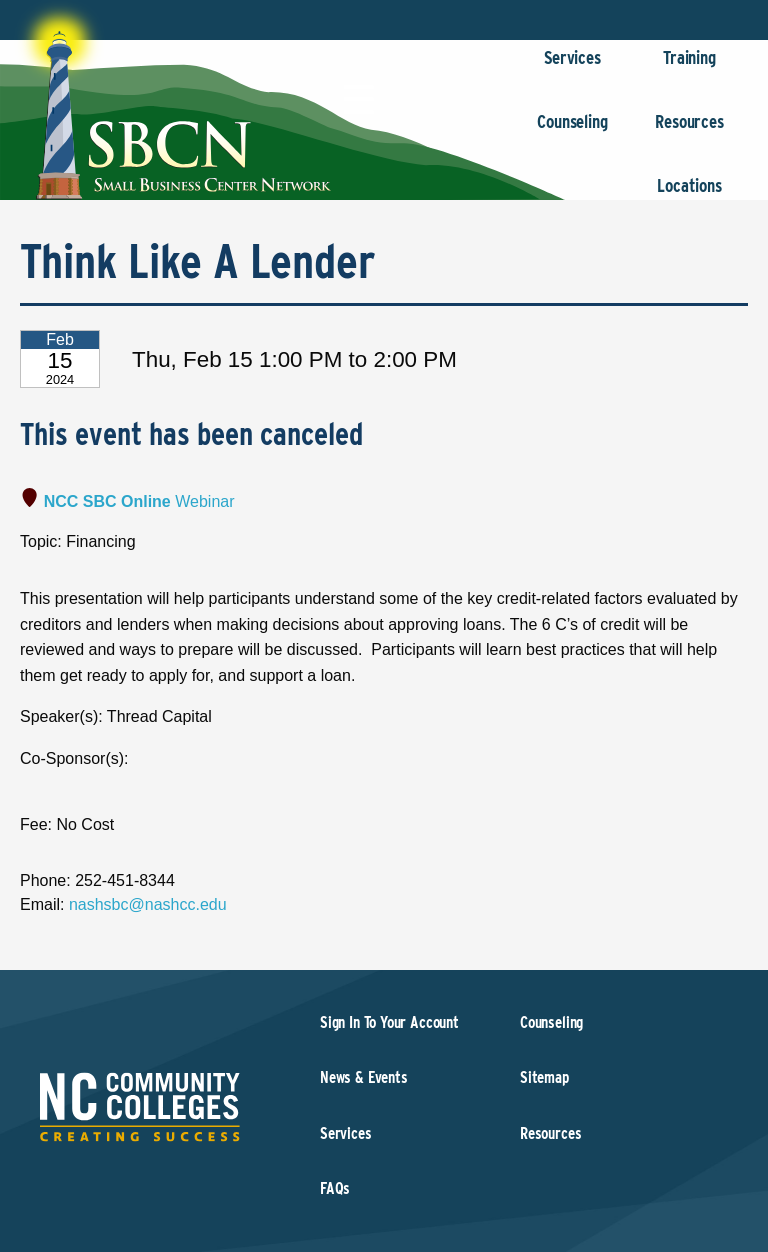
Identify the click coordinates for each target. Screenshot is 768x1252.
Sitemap (544, 1077)
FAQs (335, 1188)
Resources (689, 131)
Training (689, 67)
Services (572, 67)
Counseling (572, 131)
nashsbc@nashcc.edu (148, 904)
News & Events (364, 1077)
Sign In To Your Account (389, 1022)
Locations (689, 195)
